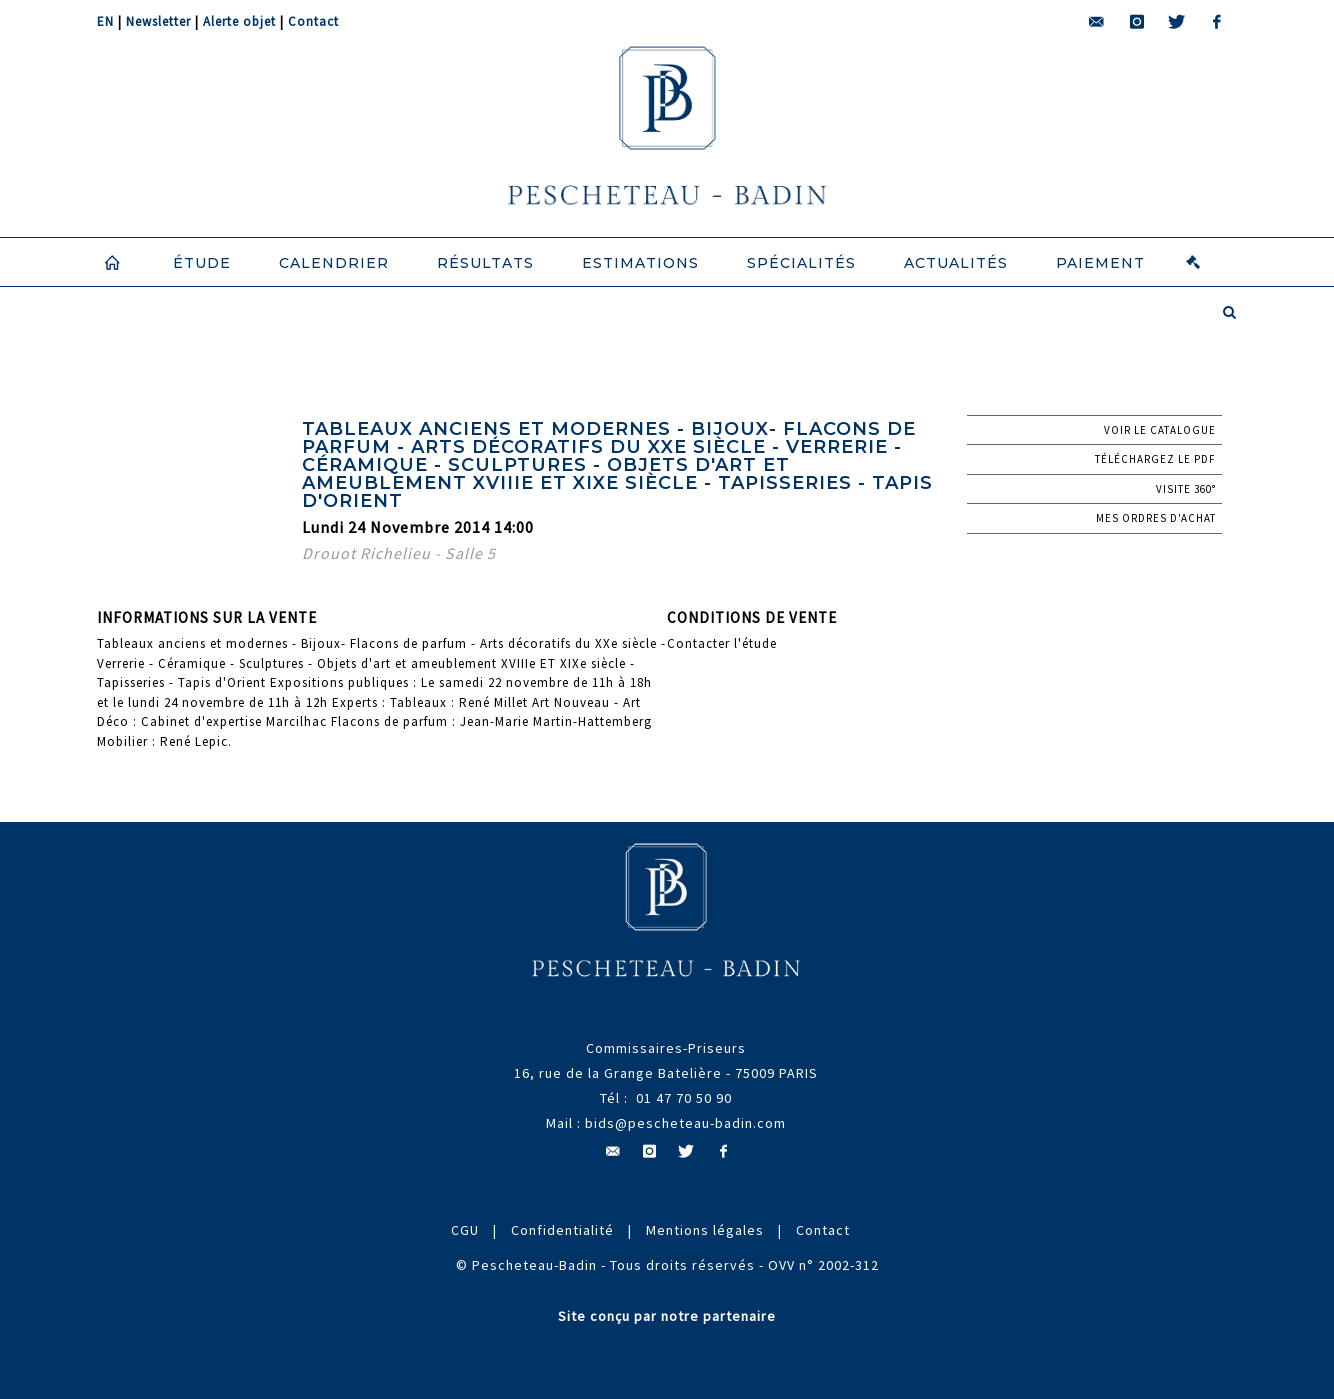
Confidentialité (562, 1230)
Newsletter (158, 21)
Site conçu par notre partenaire (667, 1316)
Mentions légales (705, 1230)
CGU (465, 1230)
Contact (313, 21)
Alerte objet (239, 21)
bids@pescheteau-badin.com (685, 1123)
